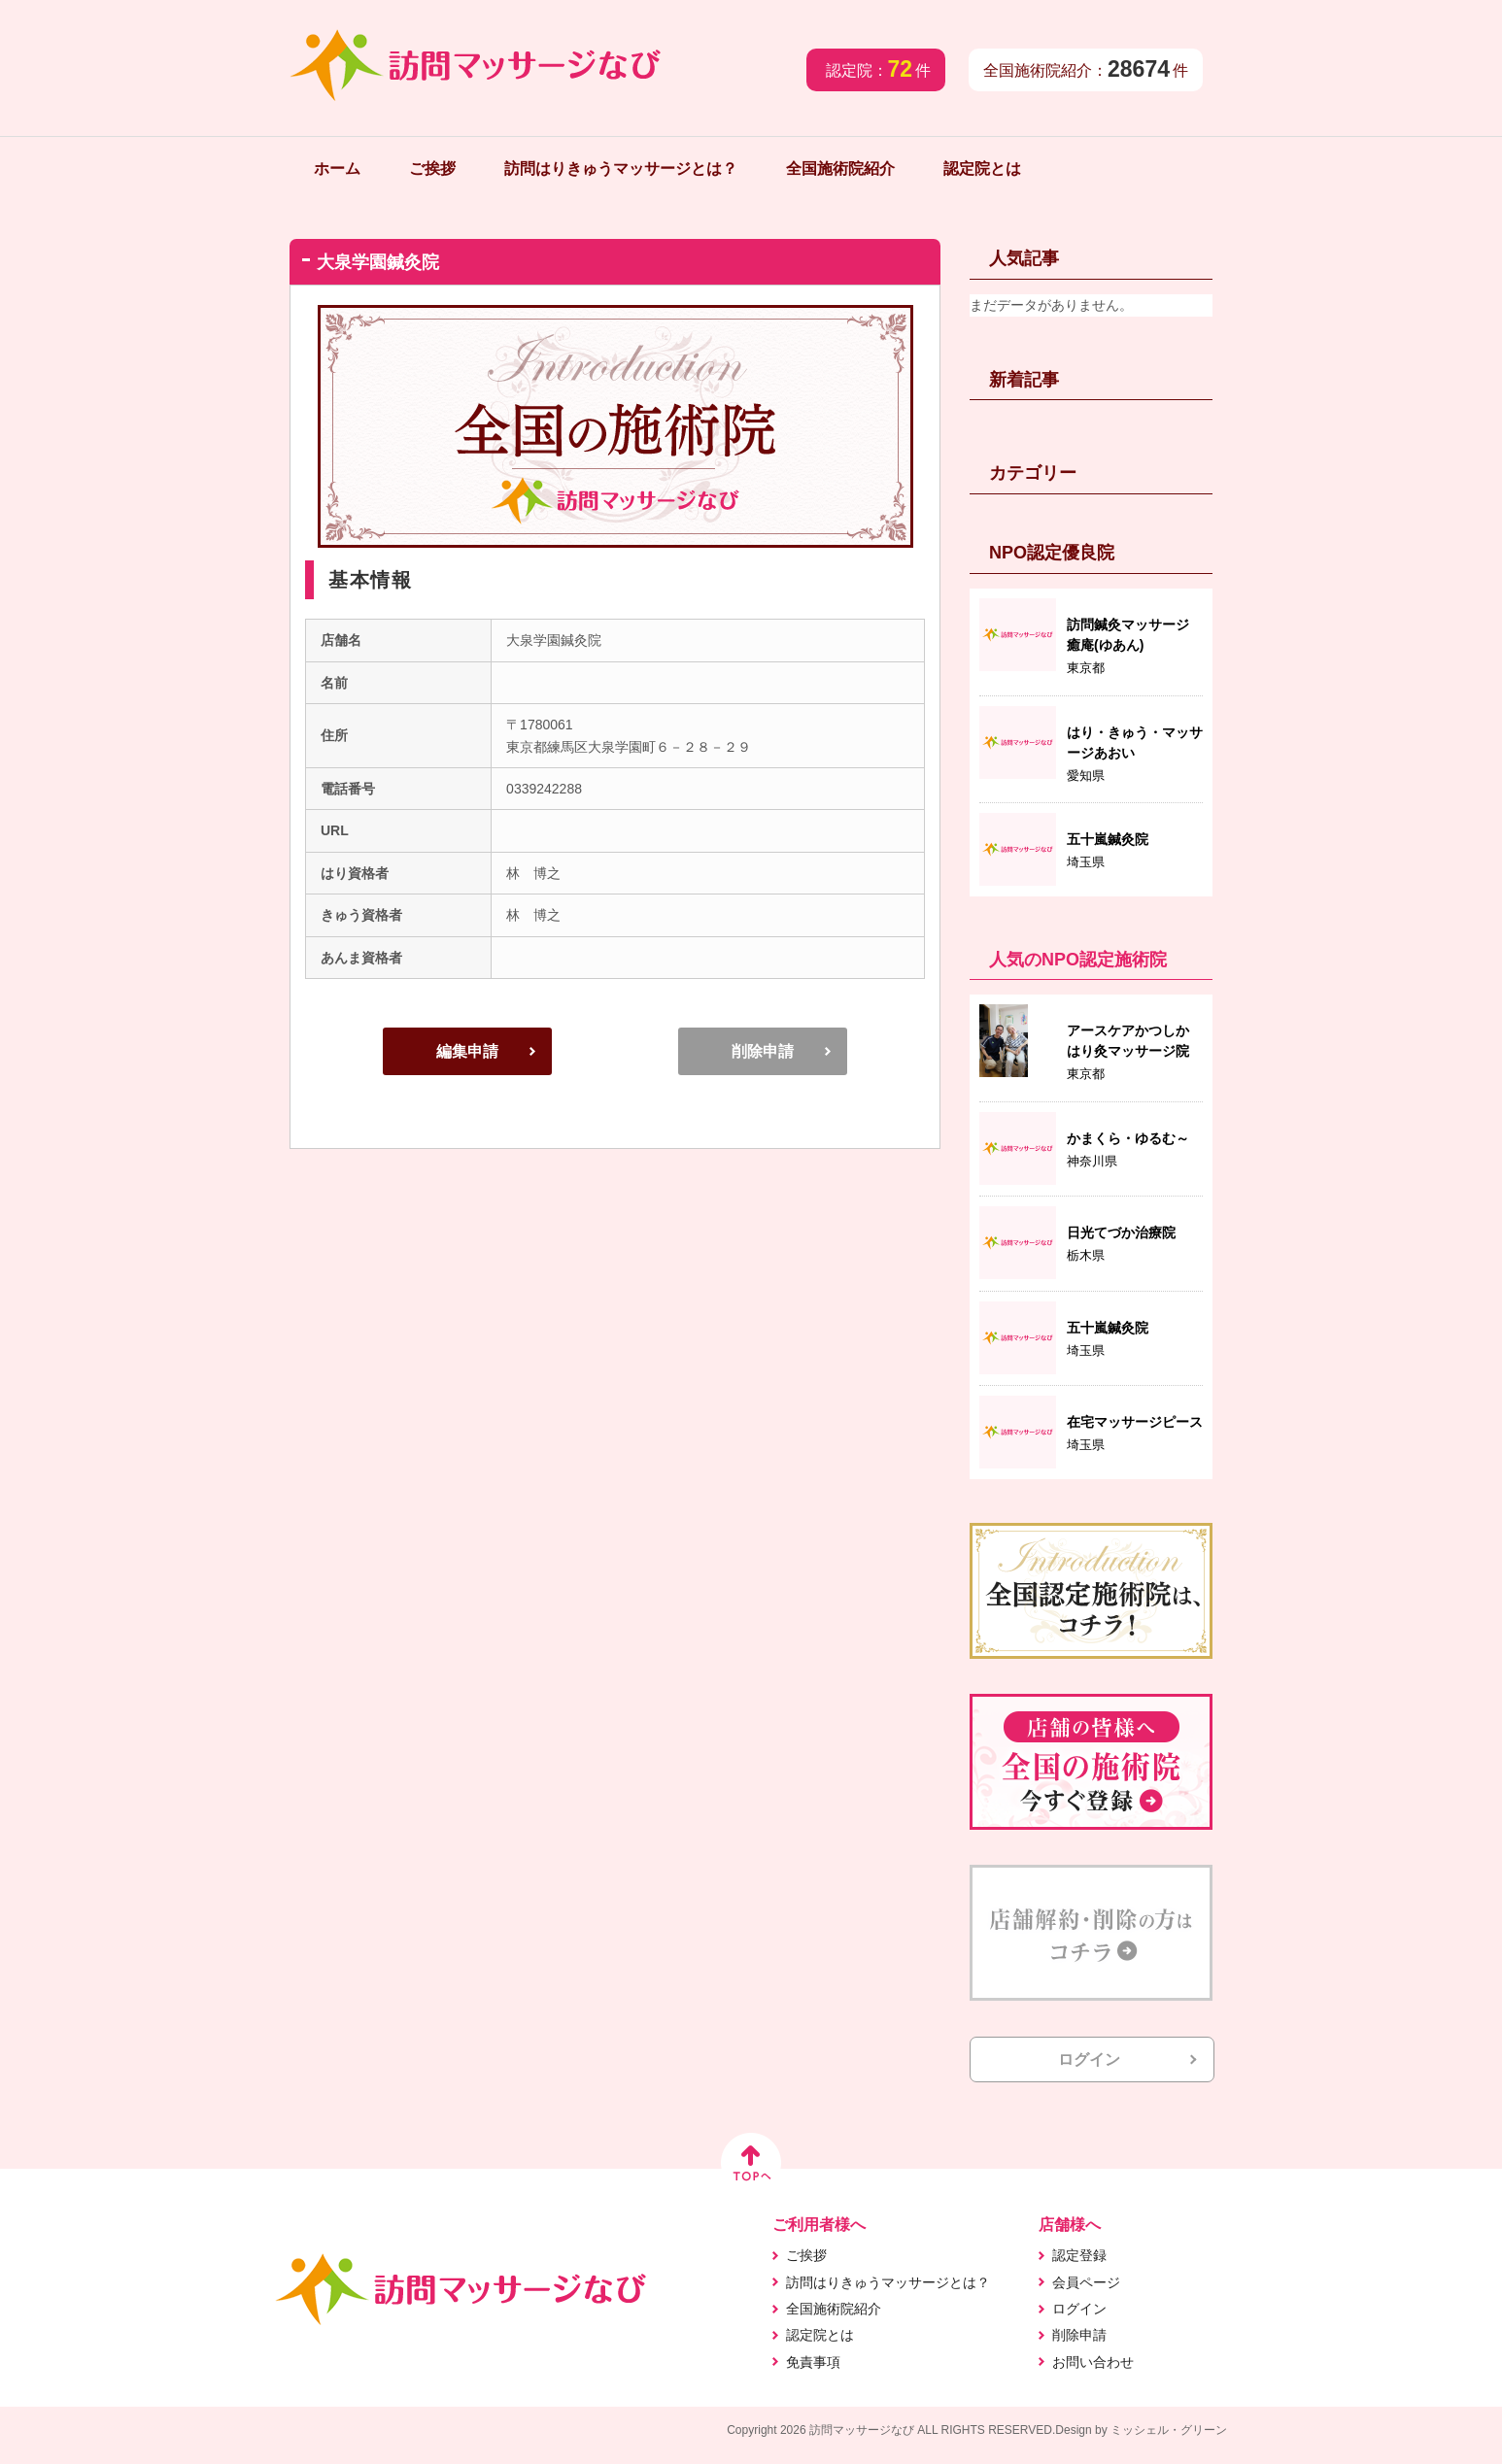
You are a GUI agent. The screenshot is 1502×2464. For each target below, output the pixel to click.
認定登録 (1079, 2255)
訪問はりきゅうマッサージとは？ (620, 168)
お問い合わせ (1093, 2362)
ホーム (337, 168)
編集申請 (467, 1051)
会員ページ (1086, 2282)
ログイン (1089, 2059)
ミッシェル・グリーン (1168, 2430)
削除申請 (763, 1051)
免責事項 (813, 2362)
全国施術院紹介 (840, 168)
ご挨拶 (432, 168)
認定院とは (982, 168)
